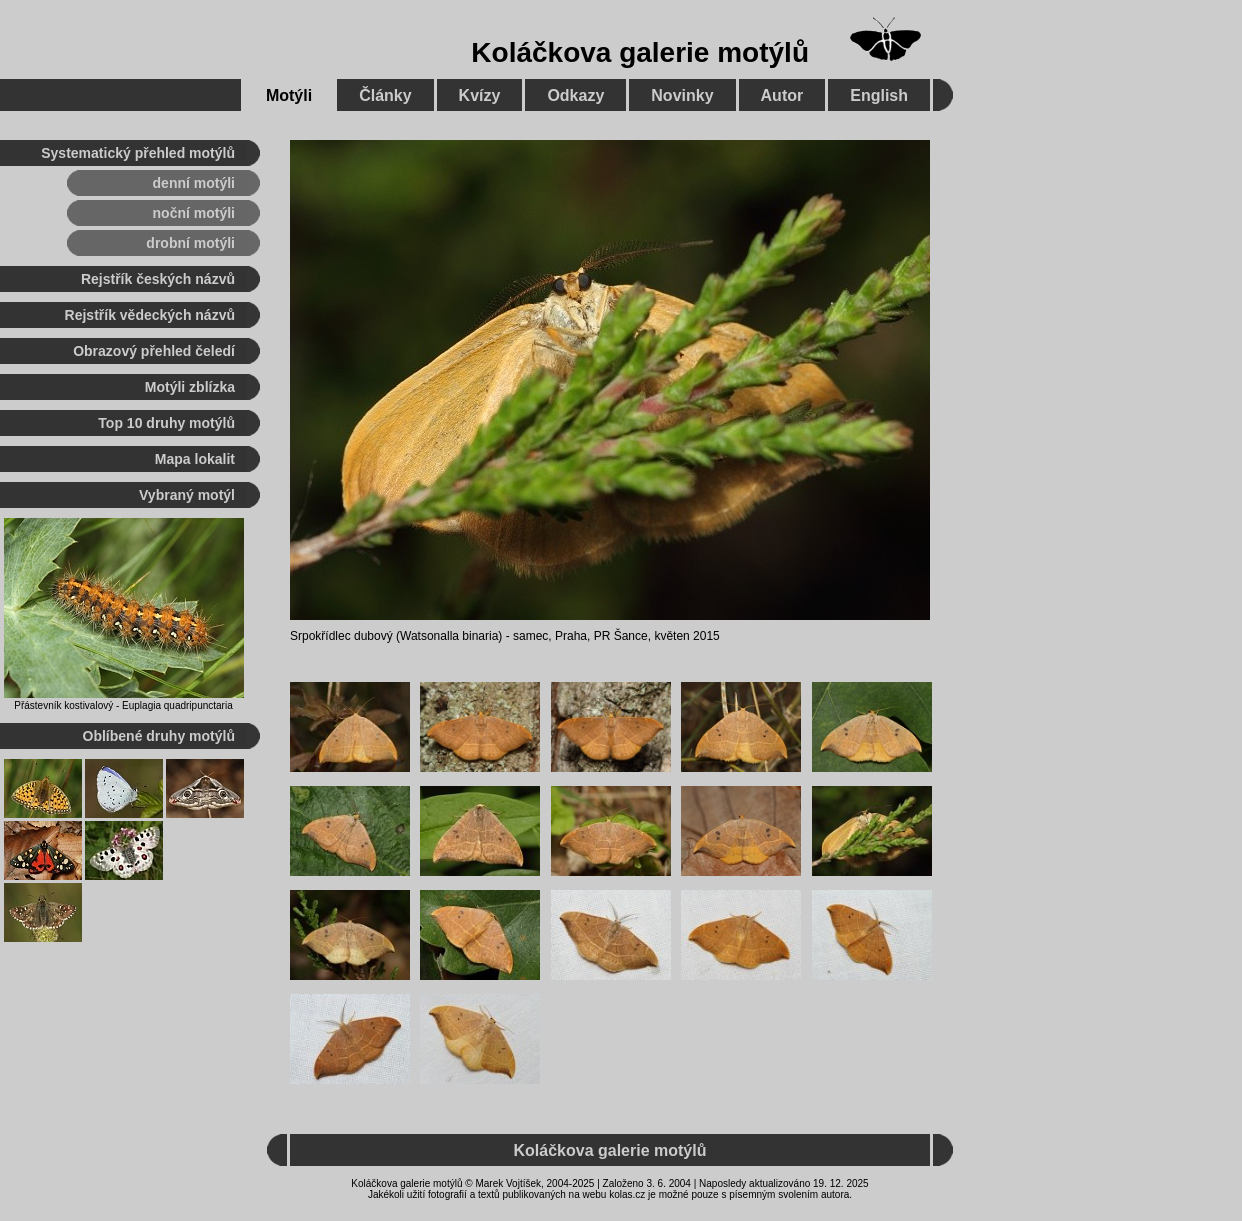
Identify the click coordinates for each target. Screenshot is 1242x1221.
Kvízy (480, 95)
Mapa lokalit (195, 459)
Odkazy (575, 95)
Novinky (682, 95)
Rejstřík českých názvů (158, 279)
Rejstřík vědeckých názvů (150, 315)
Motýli (289, 95)
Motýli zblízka (190, 387)
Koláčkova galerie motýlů (640, 52)
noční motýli (194, 213)
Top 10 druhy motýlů (166, 423)
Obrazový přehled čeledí (154, 351)
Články (385, 95)
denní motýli (194, 183)
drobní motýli (190, 243)
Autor (782, 95)
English (879, 95)
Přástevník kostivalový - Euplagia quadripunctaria (123, 705)
